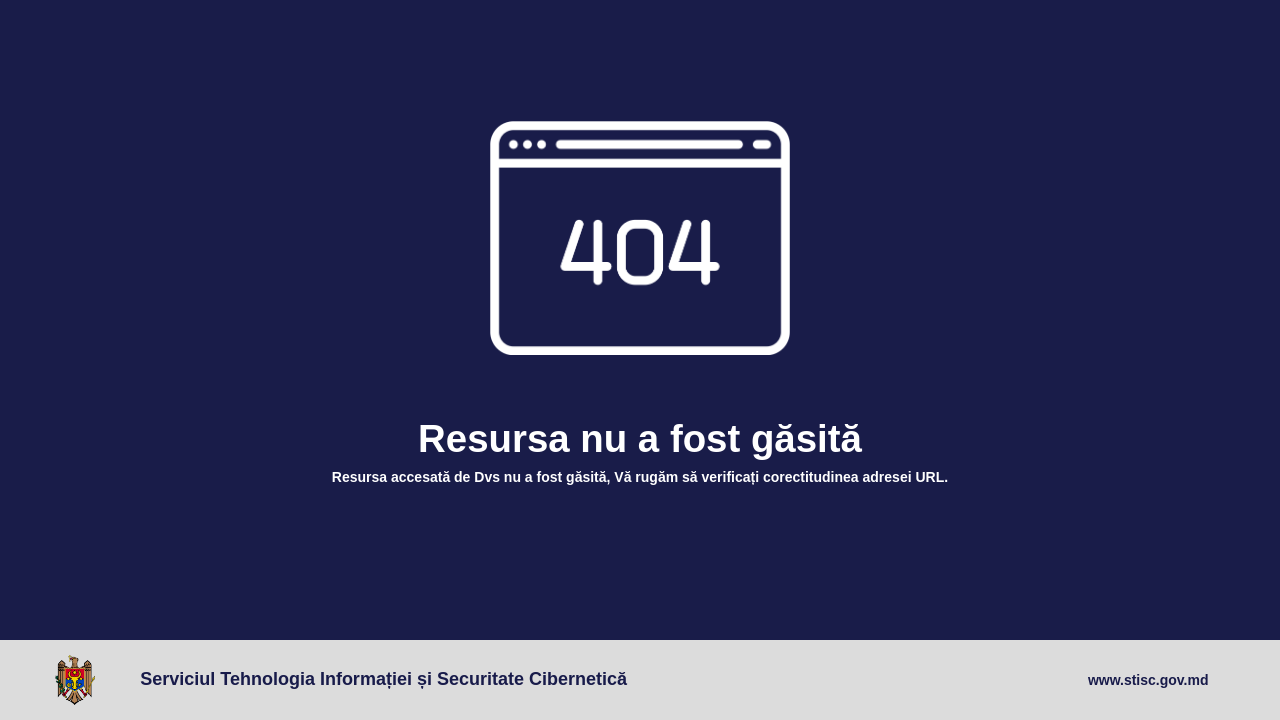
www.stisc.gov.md (1148, 680)
